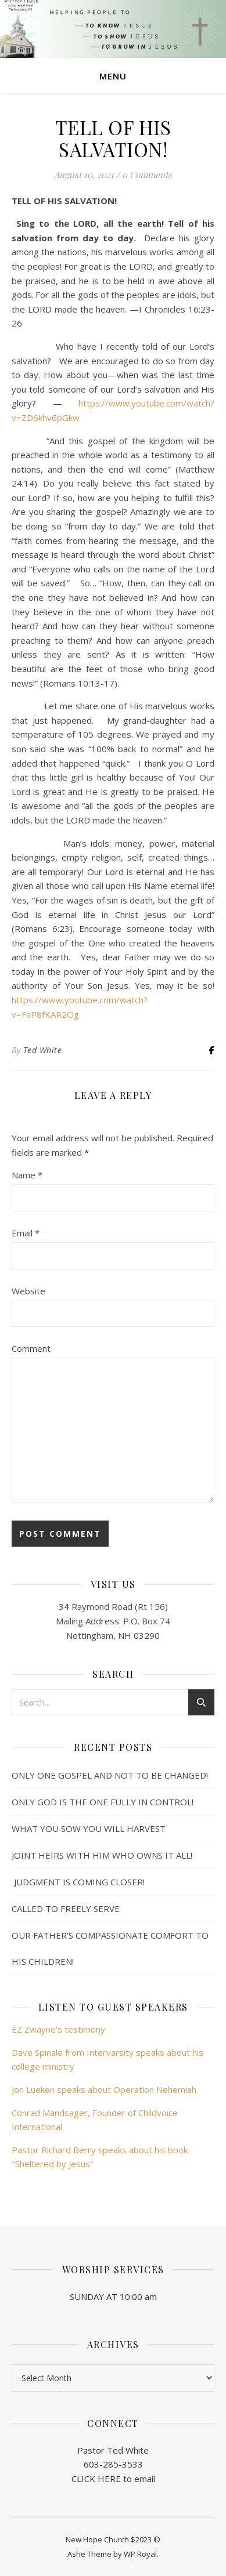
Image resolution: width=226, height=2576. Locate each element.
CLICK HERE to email (113, 2478)
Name (27, 1175)
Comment (31, 1348)
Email (26, 1233)
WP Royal (140, 2554)
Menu (113, 76)
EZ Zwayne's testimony (58, 2029)
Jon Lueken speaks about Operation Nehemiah (104, 2089)
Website (28, 1291)
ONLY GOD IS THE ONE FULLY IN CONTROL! (102, 1802)
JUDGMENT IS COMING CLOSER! (78, 1882)
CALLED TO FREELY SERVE (66, 1908)
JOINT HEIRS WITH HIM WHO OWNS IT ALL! (102, 1855)
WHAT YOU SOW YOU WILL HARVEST (89, 1828)
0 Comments (147, 174)
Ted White (42, 1049)
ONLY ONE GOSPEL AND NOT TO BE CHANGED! (110, 1775)
